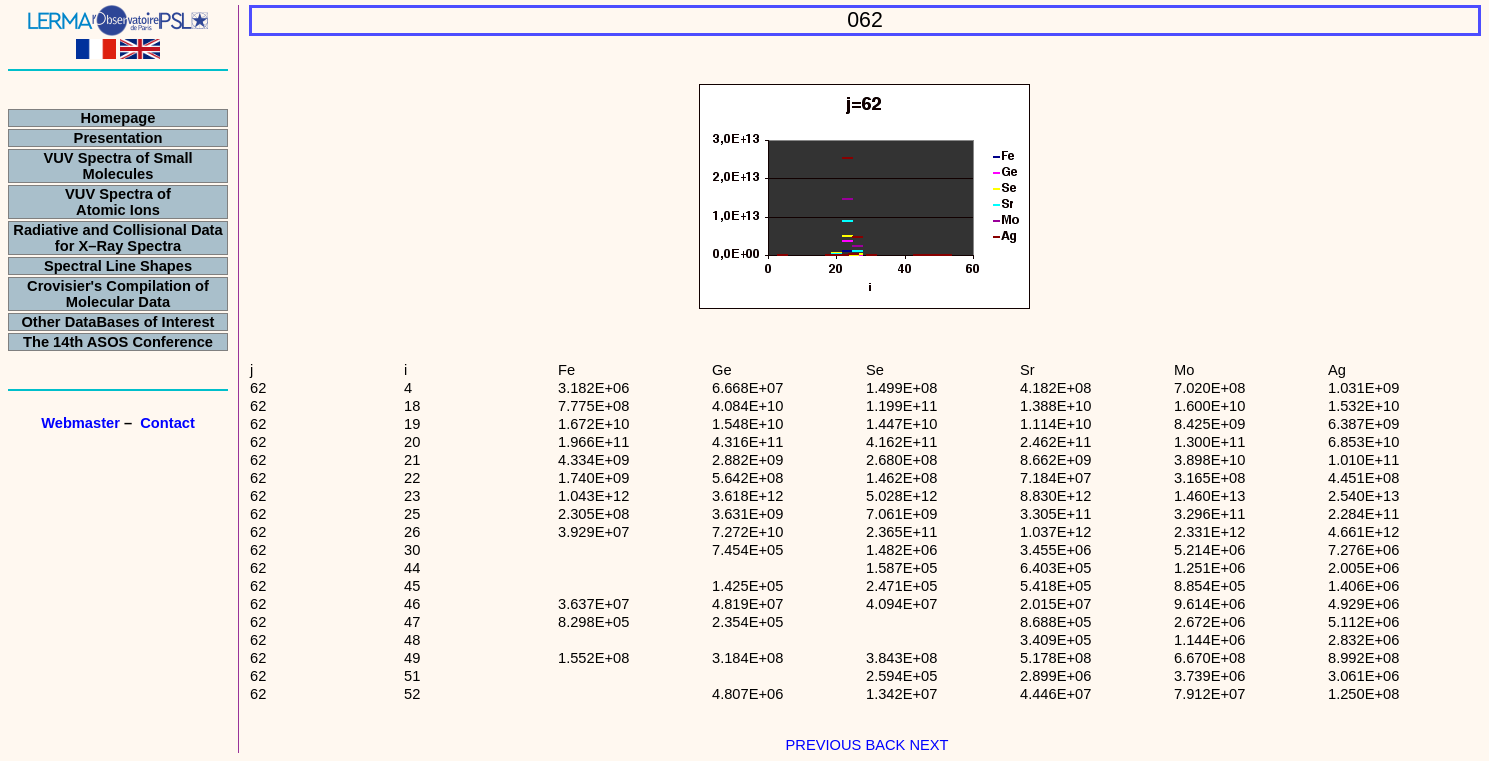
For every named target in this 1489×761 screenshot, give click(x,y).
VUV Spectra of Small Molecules (117, 166)
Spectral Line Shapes (118, 266)
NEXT (928, 745)
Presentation (118, 138)
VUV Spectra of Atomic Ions (118, 202)
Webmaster (80, 423)
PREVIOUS (824, 745)
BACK (883, 745)
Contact (167, 423)
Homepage (118, 118)
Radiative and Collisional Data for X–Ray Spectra (117, 238)
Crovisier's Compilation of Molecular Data (118, 294)
